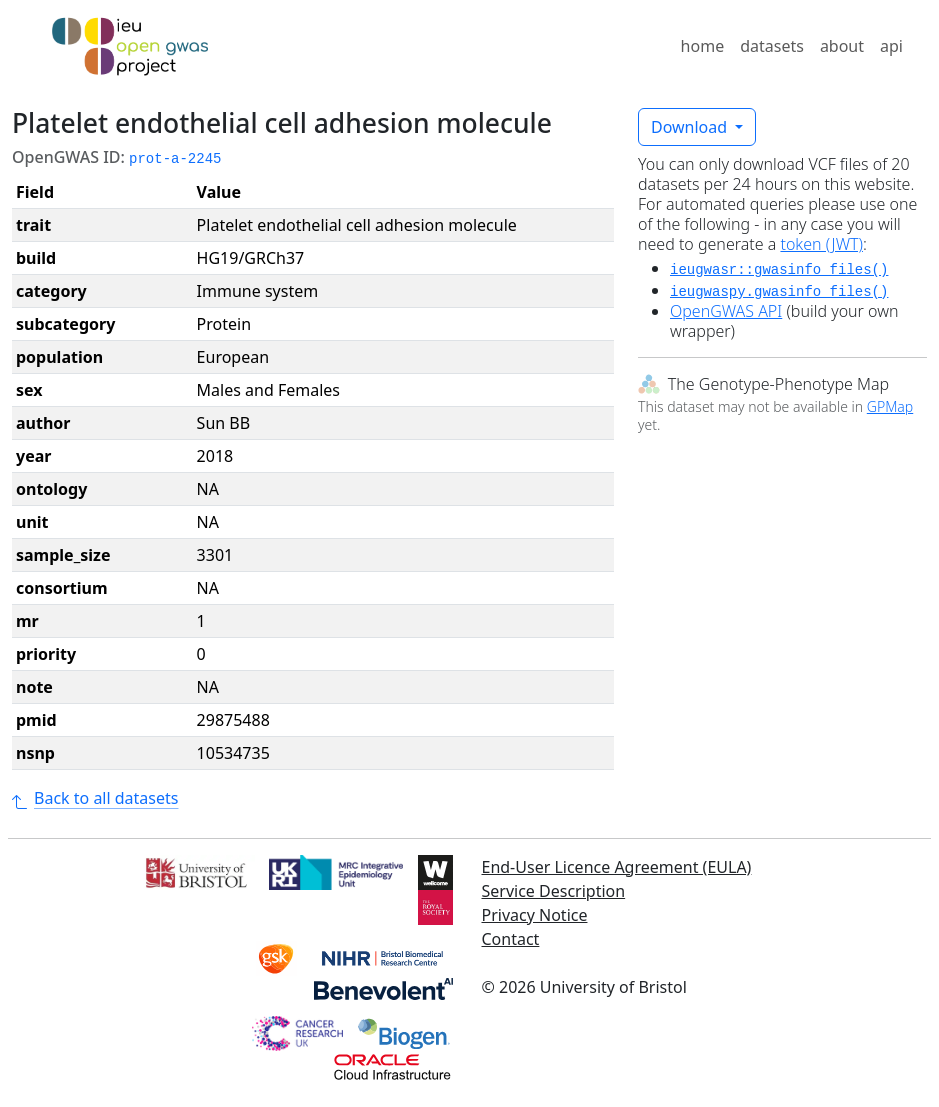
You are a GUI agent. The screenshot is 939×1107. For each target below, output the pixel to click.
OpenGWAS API (726, 311)
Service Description (554, 891)
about (842, 46)
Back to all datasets (95, 798)
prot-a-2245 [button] (175, 159)
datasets (772, 46)
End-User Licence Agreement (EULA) (617, 867)
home (703, 46)
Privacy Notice (535, 915)
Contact (511, 939)
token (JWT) (821, 244)
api (891, 46)
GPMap (890, 406)
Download (691, 127)
